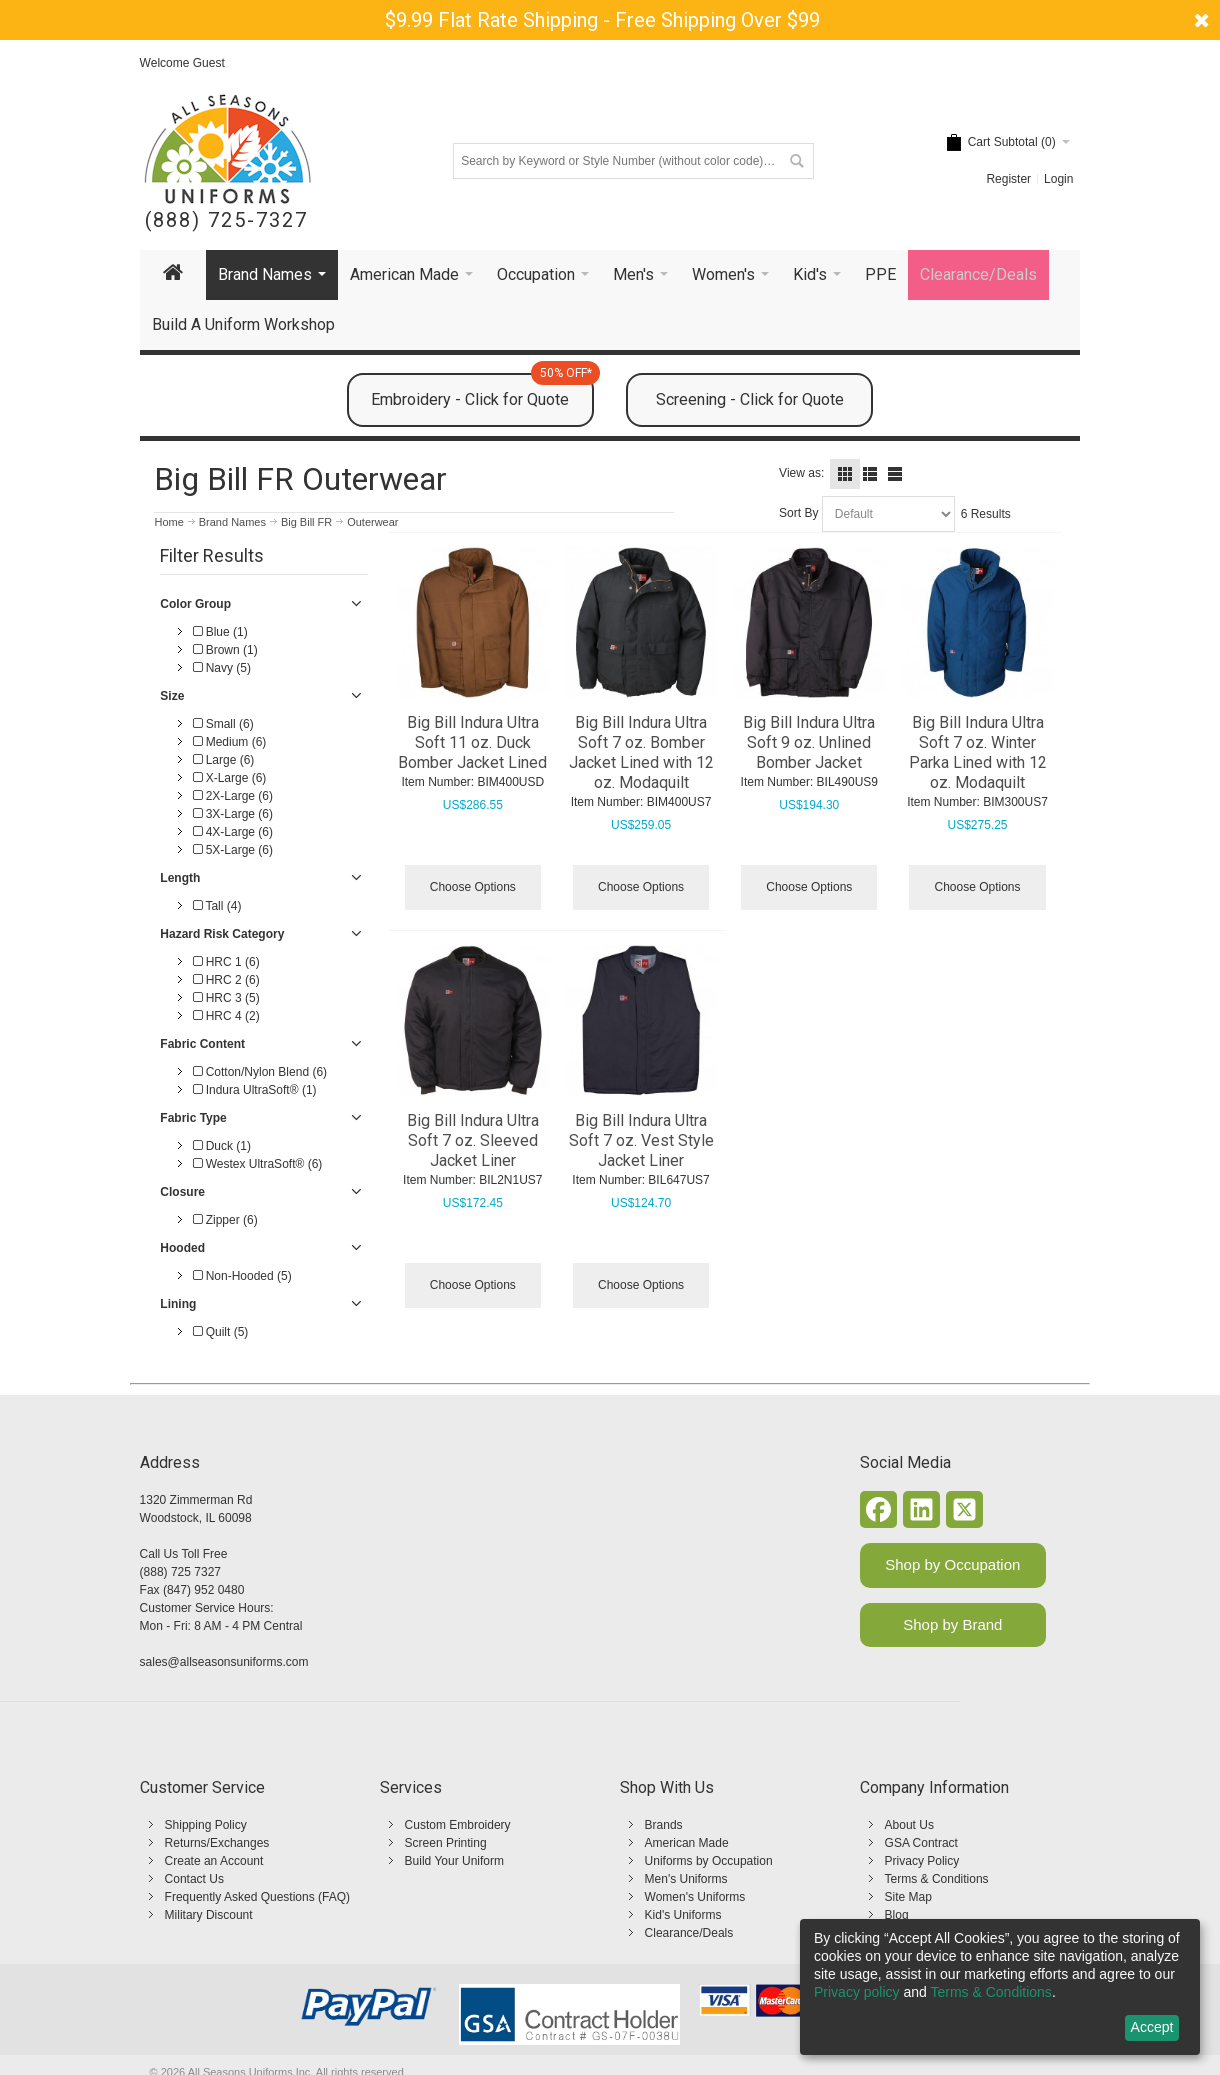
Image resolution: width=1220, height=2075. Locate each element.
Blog (897, 1915)
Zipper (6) (225, 1220)
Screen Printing (446, 1843)
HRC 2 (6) (226, 980)
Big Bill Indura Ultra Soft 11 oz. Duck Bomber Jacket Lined (472, 742)
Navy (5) (222, 668)
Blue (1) (220, 632)
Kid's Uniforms (683, 1915)
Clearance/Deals (689, 1933)
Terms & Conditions (937, 1879)
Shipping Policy (206, 1825)
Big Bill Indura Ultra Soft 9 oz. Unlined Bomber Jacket (809, 742)
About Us (909, 1825)
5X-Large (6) (233, 850)
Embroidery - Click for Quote (482, 391)
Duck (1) (222, 1146)
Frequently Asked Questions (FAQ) (257, 1897)
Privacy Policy (922, 1861)
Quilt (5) (220, 1332)
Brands (664, 1825)
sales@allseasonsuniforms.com (224, 1662)
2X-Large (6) (233, 796)
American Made (687, 1843)
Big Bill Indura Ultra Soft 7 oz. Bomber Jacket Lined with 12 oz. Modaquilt (641, 752)
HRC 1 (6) (226, 962)
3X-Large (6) (233, 814)
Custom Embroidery (458, 1825)
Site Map (908, 1897)
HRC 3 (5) (226, 998)
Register (1008, 179)
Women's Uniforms (695, 1897)
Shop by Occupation (952, 1564)
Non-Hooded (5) (242, 1276)
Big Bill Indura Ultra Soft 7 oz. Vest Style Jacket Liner (641, 1140)
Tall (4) (217, 906)
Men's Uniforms (686, 1879)
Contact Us (194, 1879)
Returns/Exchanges (217, 1843)
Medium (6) (229, 742)
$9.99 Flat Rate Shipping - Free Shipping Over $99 (602, 20)
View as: (801, 473)
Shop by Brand (952, 1624)
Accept (1152, 2027)
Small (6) (223, 724)
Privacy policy (857, 1992)
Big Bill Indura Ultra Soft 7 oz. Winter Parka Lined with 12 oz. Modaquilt (978, 752)
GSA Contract (921, 1843)
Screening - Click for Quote (750, 399)
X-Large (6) (229, 778)
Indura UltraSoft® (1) (254, 1090)
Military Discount (209, 1915)
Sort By (798, 513)
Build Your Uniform (454, 1861)
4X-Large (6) (233, 832)
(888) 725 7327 (180, 1572)
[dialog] (1000, 1987)
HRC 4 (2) (226, 1016)
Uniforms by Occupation (709, 1861)
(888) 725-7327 (226, 220)
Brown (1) (225, 650)
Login (1058, 179)
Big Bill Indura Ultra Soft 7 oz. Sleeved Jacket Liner (473, 1140)
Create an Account (214, 1861)
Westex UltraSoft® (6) (257, 1164)
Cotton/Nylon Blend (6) (260, 1072)
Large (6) (223, 760)
